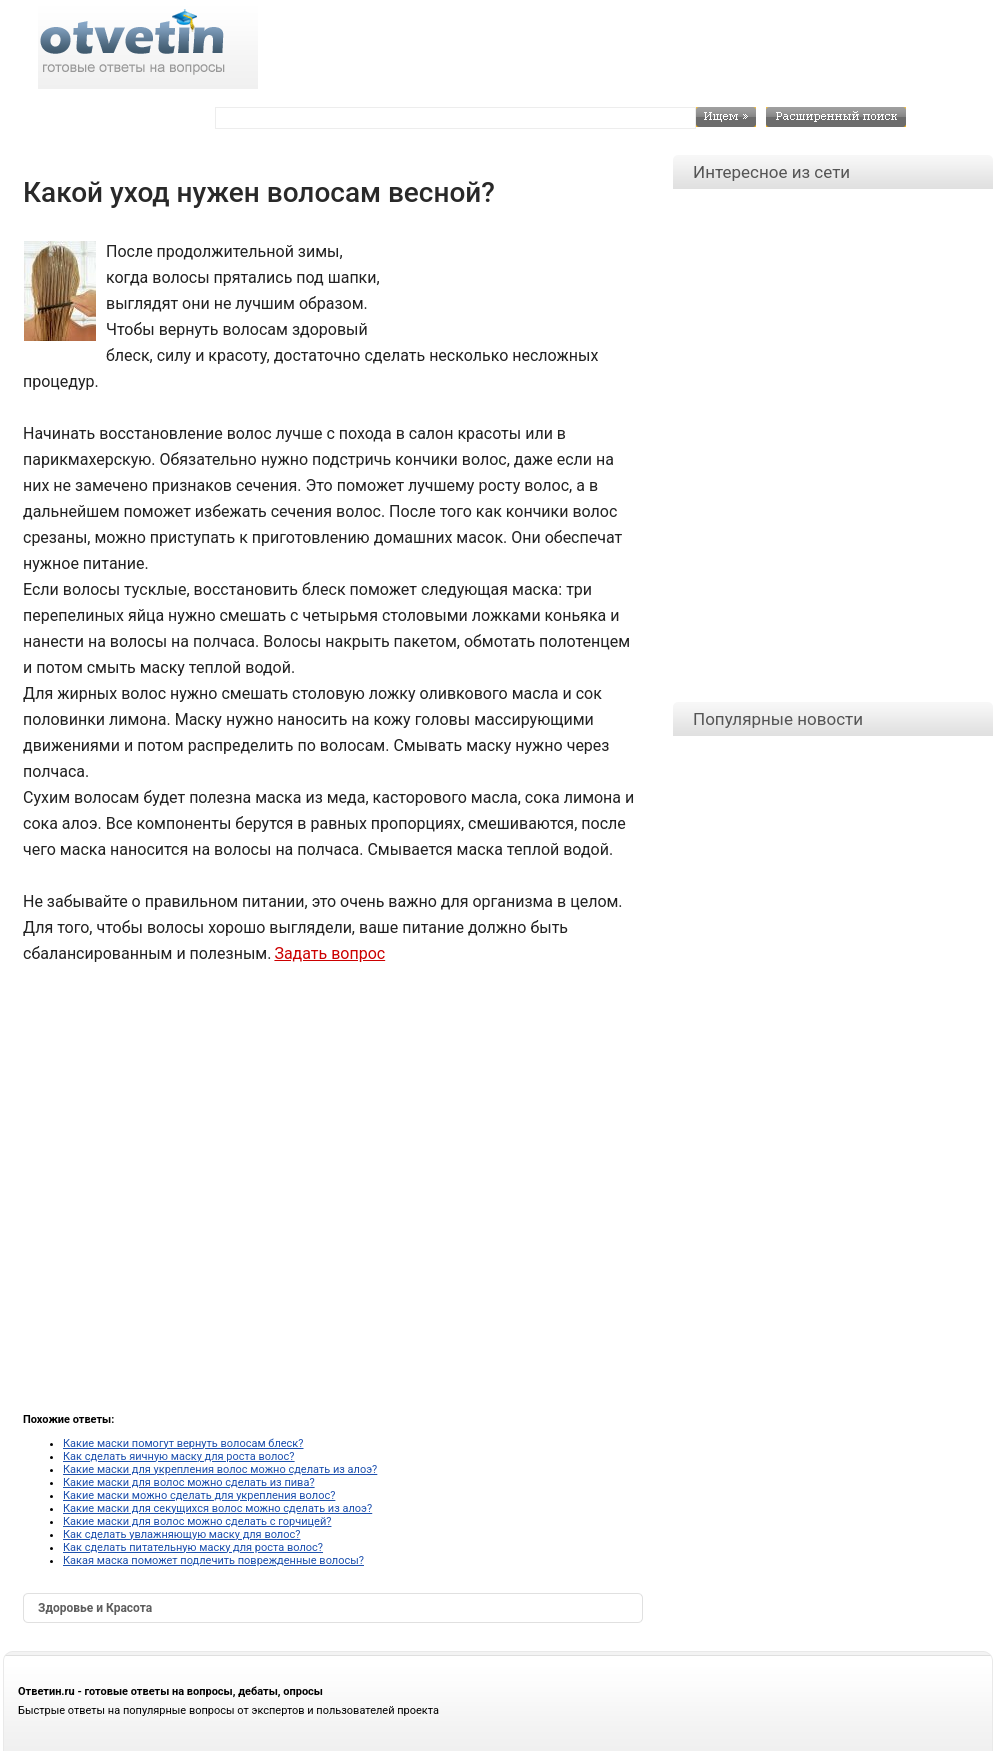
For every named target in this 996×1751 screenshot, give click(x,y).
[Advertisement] (508, 284)
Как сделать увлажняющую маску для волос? (181, 1534)
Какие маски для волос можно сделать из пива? (189, 1482)
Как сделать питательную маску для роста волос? (193, 1547)
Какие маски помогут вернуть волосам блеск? (183, 1443)
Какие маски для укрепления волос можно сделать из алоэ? (220, 1469)
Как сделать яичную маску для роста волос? (179, 1456)
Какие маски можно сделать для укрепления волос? (199, 1495)
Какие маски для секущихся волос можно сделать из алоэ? (217, 1508)
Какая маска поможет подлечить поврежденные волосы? (213, 1560)
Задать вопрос (329, 953)
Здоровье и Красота (95, 1608)
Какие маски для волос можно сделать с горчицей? (197, 1521)
